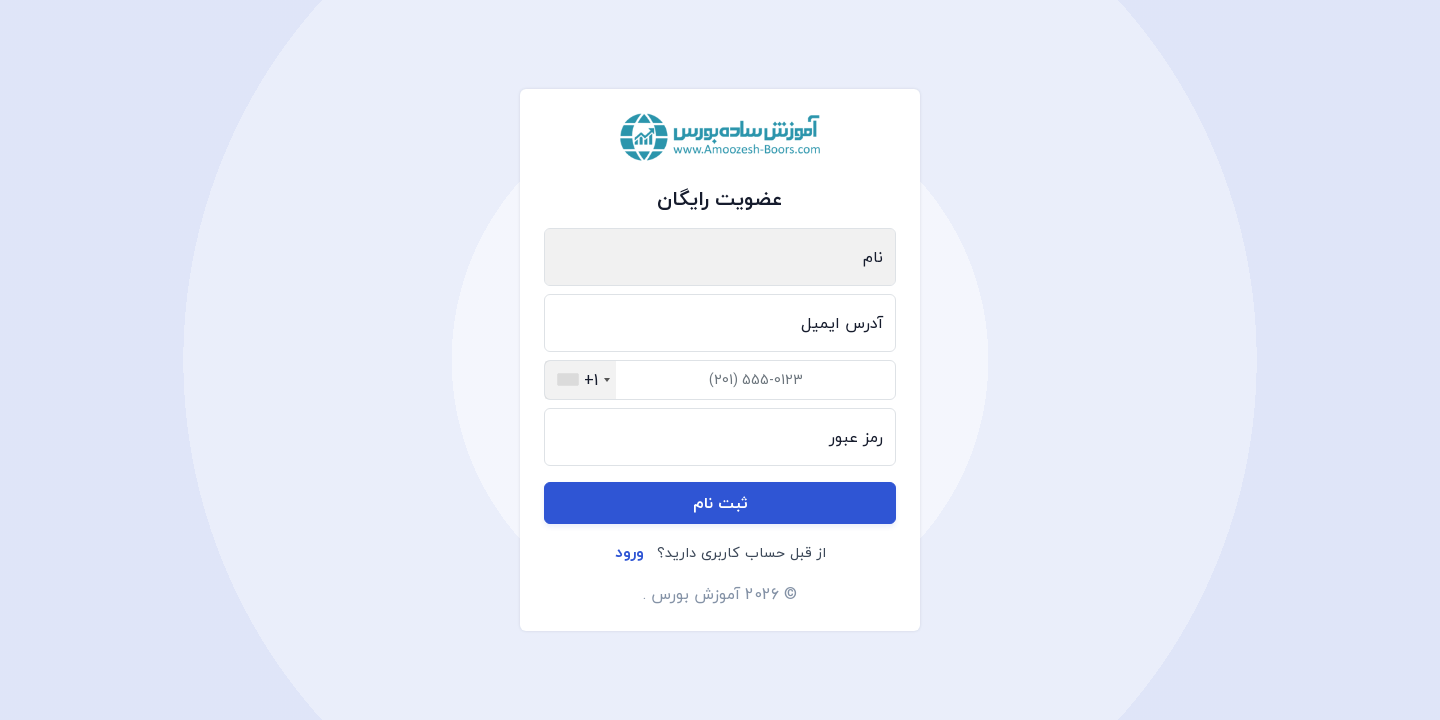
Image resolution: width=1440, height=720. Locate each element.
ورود (629, 552)
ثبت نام (720, 503)
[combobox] (580, 380)
